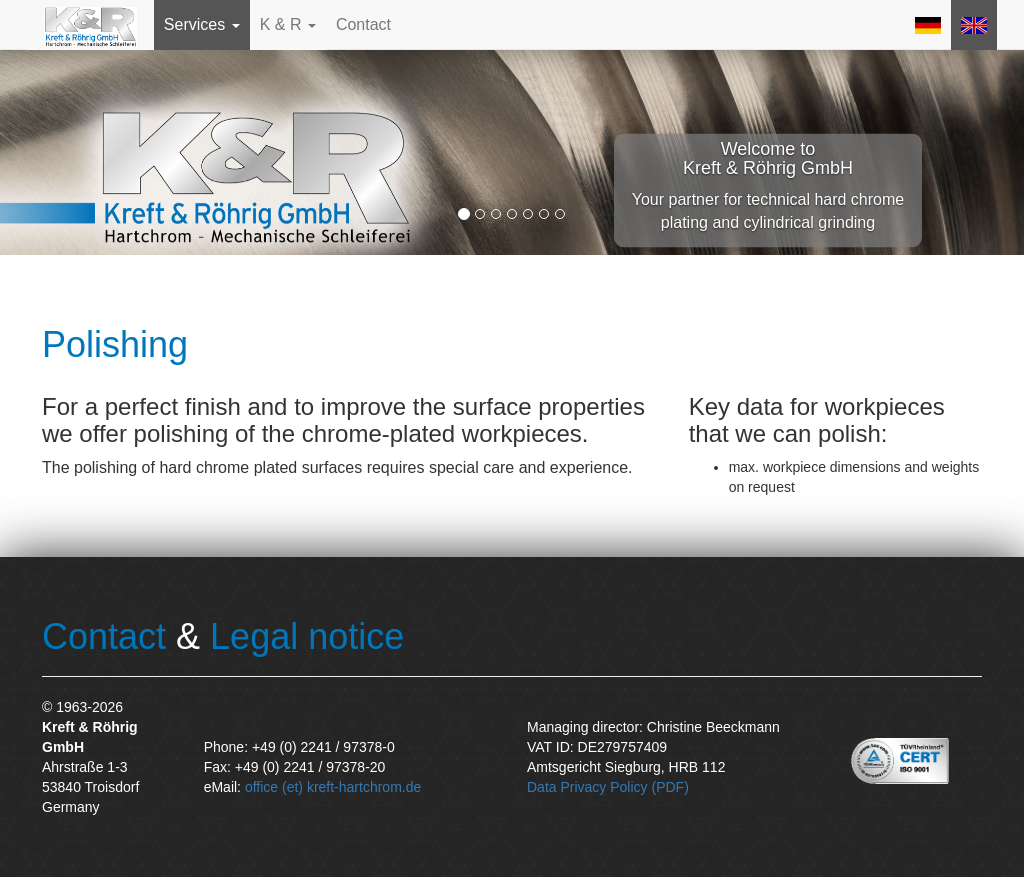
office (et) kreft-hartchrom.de (333, 787)
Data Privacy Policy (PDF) (608, 787)
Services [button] (202, 24)
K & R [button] (288, 24)
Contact (363, 24)
